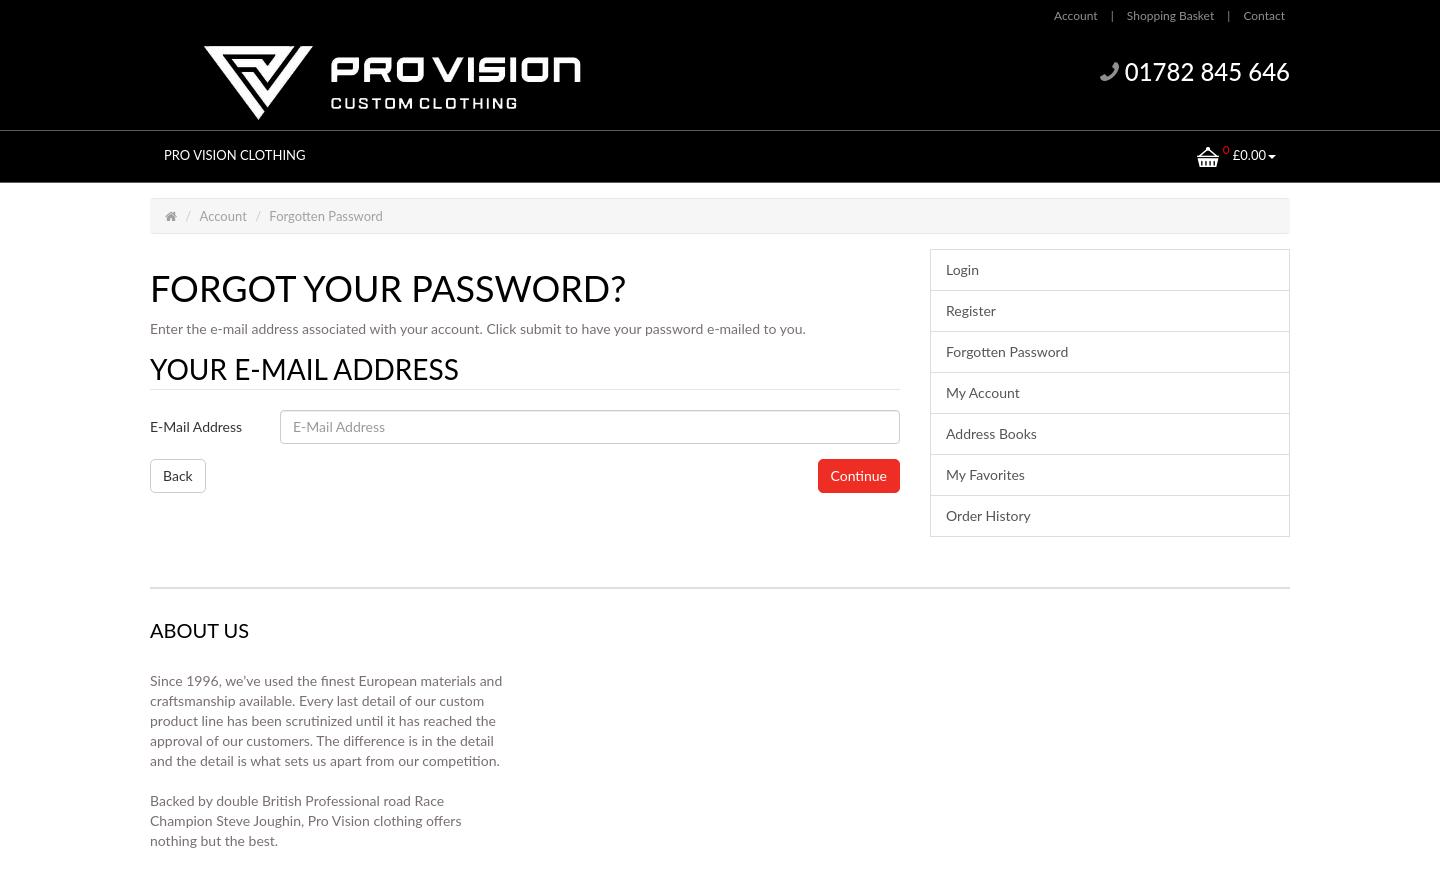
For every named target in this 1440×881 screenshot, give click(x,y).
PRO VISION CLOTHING (235, 155)
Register (971, 310)
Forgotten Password (326, 216)
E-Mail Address (196, 426)
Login (962, 269)
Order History (988, 515)
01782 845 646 (1207, 71)
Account (223, 216)
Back (178, 475)
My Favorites (985, 474)
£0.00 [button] (1236, 154)
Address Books (991, 433)
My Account (983, 392)
